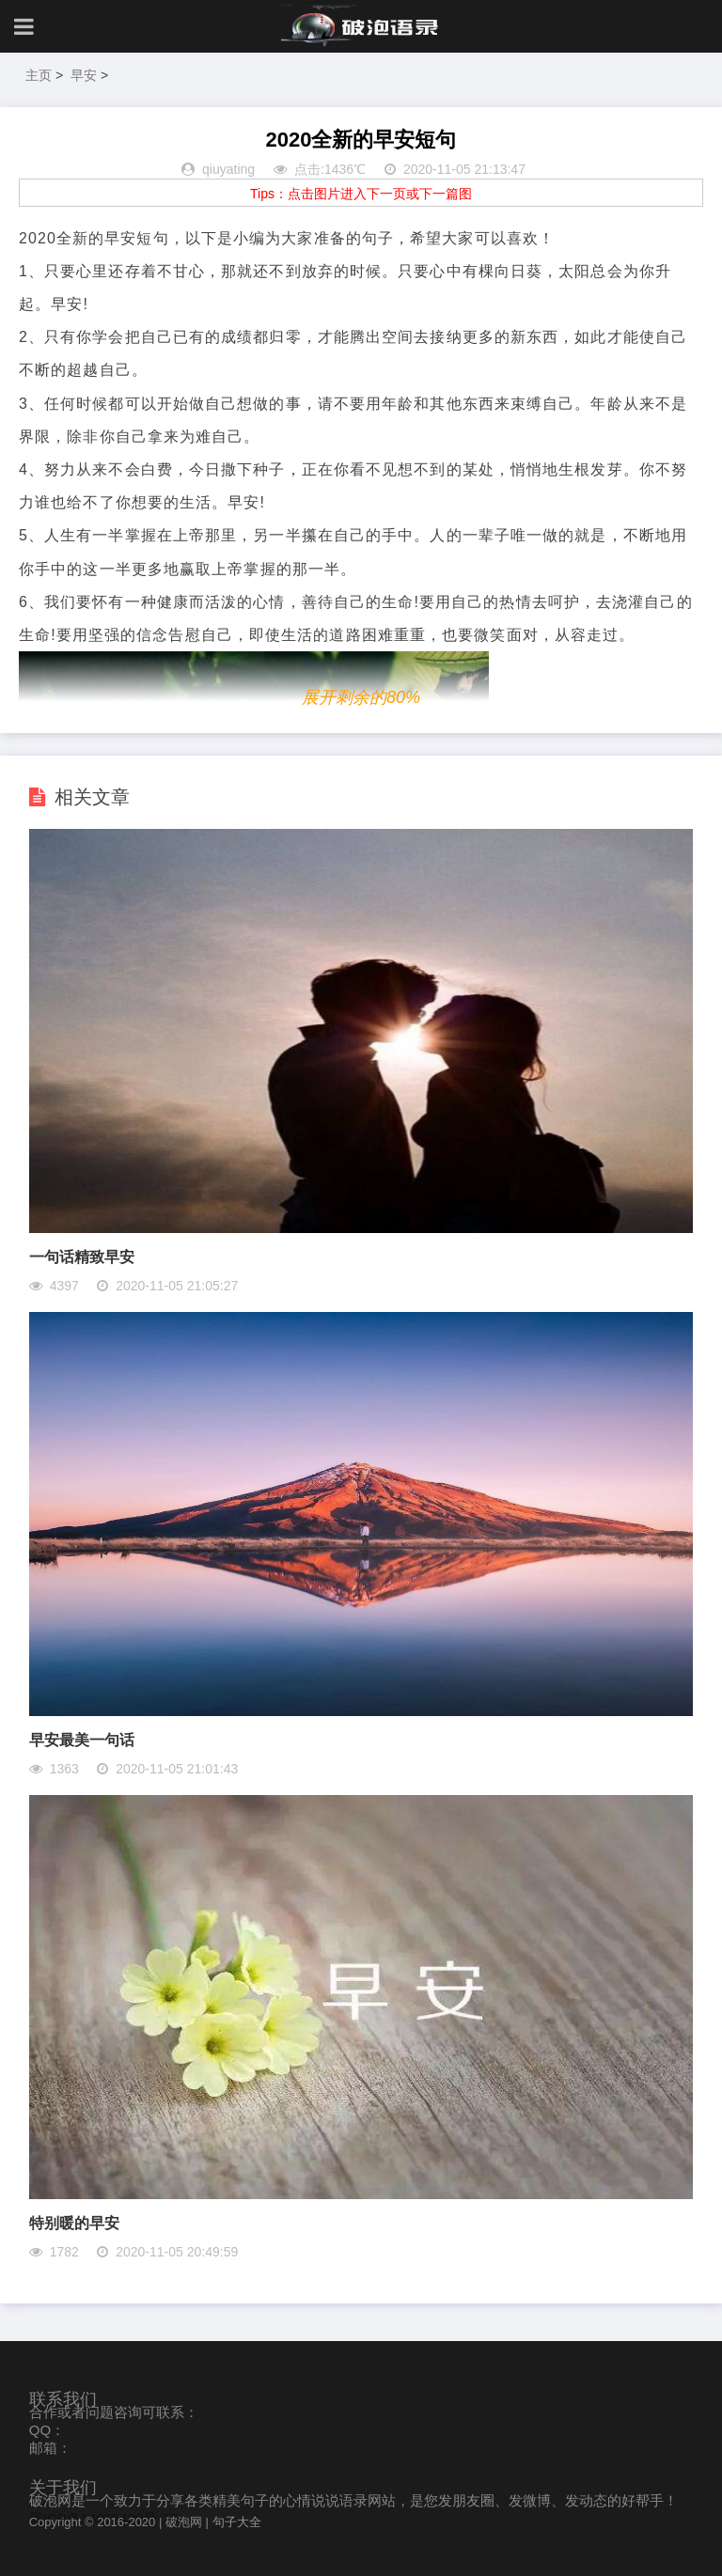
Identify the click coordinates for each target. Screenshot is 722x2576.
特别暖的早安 (74, 2223)
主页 (38, 75)
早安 (84, 75)
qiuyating (228, 169)
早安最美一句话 (81, 1740)
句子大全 (236, 2522)
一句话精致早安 (81, 1257)
